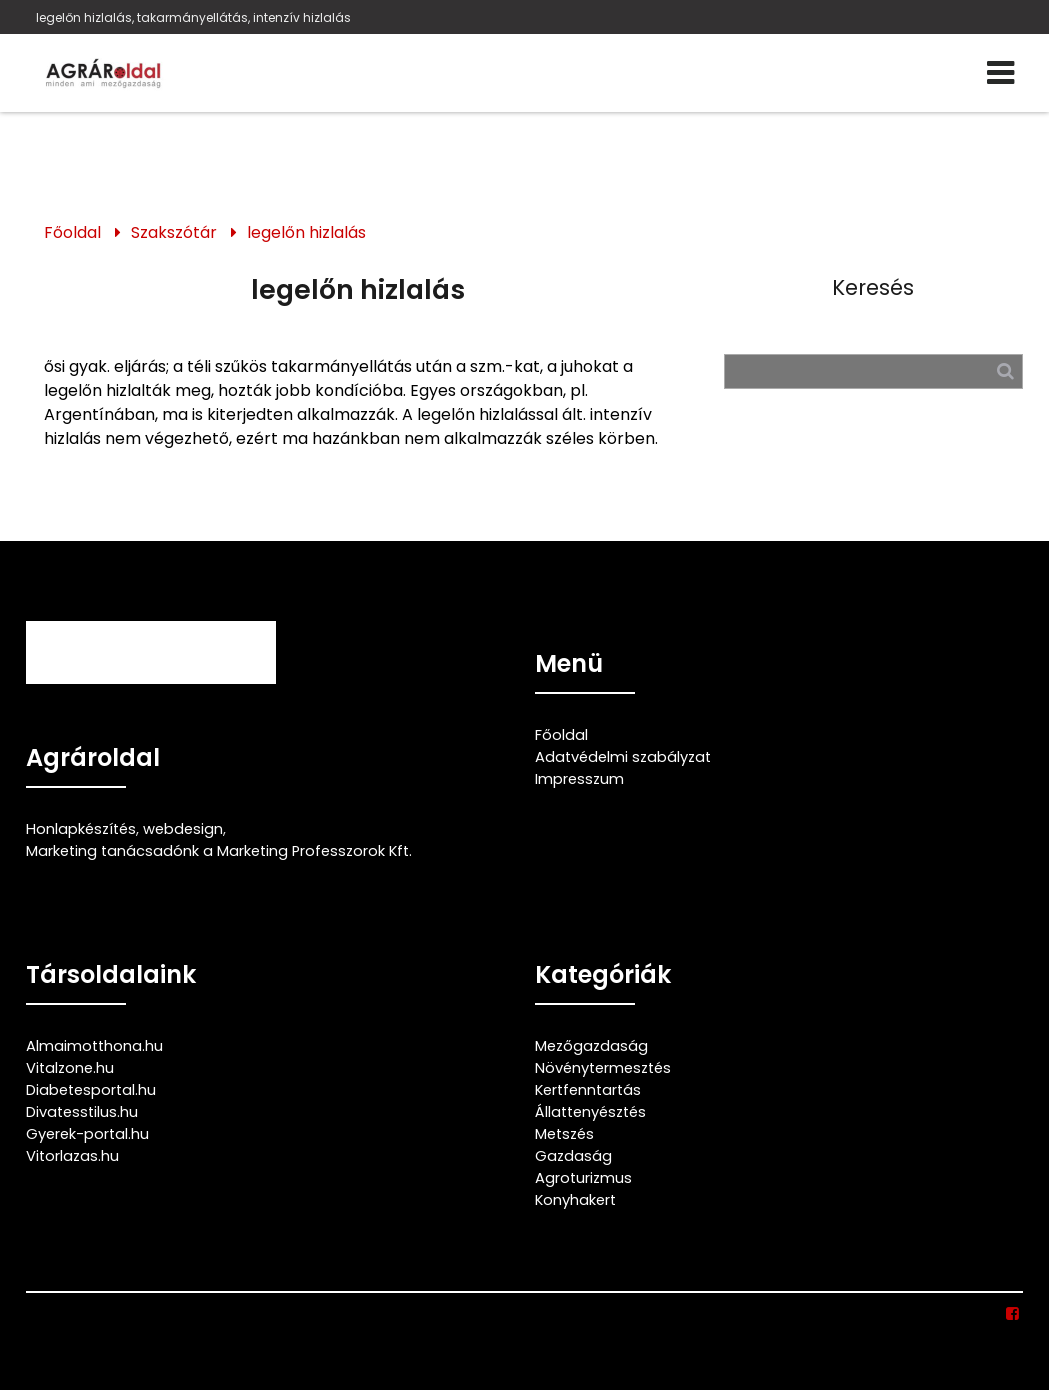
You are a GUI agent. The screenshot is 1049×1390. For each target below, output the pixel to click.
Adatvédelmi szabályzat (623, 757)
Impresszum (579, 779)
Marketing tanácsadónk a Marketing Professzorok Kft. (219, 851)
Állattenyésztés (590, 1112)
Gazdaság (573, 1156)
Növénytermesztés (603, 1068)
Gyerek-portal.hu (87, 1134)
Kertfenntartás (588, 1090)
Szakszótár (174, 232)
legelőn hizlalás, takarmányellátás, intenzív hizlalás (193, 17)
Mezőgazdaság (591, 1046)
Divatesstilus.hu (82, 1112)
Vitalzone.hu (70, 1068)
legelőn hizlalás (306, 232)
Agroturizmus (583, 1178)
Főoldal (72, 232)
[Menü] (1000, 73)
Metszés (564, 1134)
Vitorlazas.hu (72, 1156)
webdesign (183, 829)
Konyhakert (575, 1200)
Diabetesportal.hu (91, 1090)
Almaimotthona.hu (94, 1046)
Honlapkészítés (81, 829)
